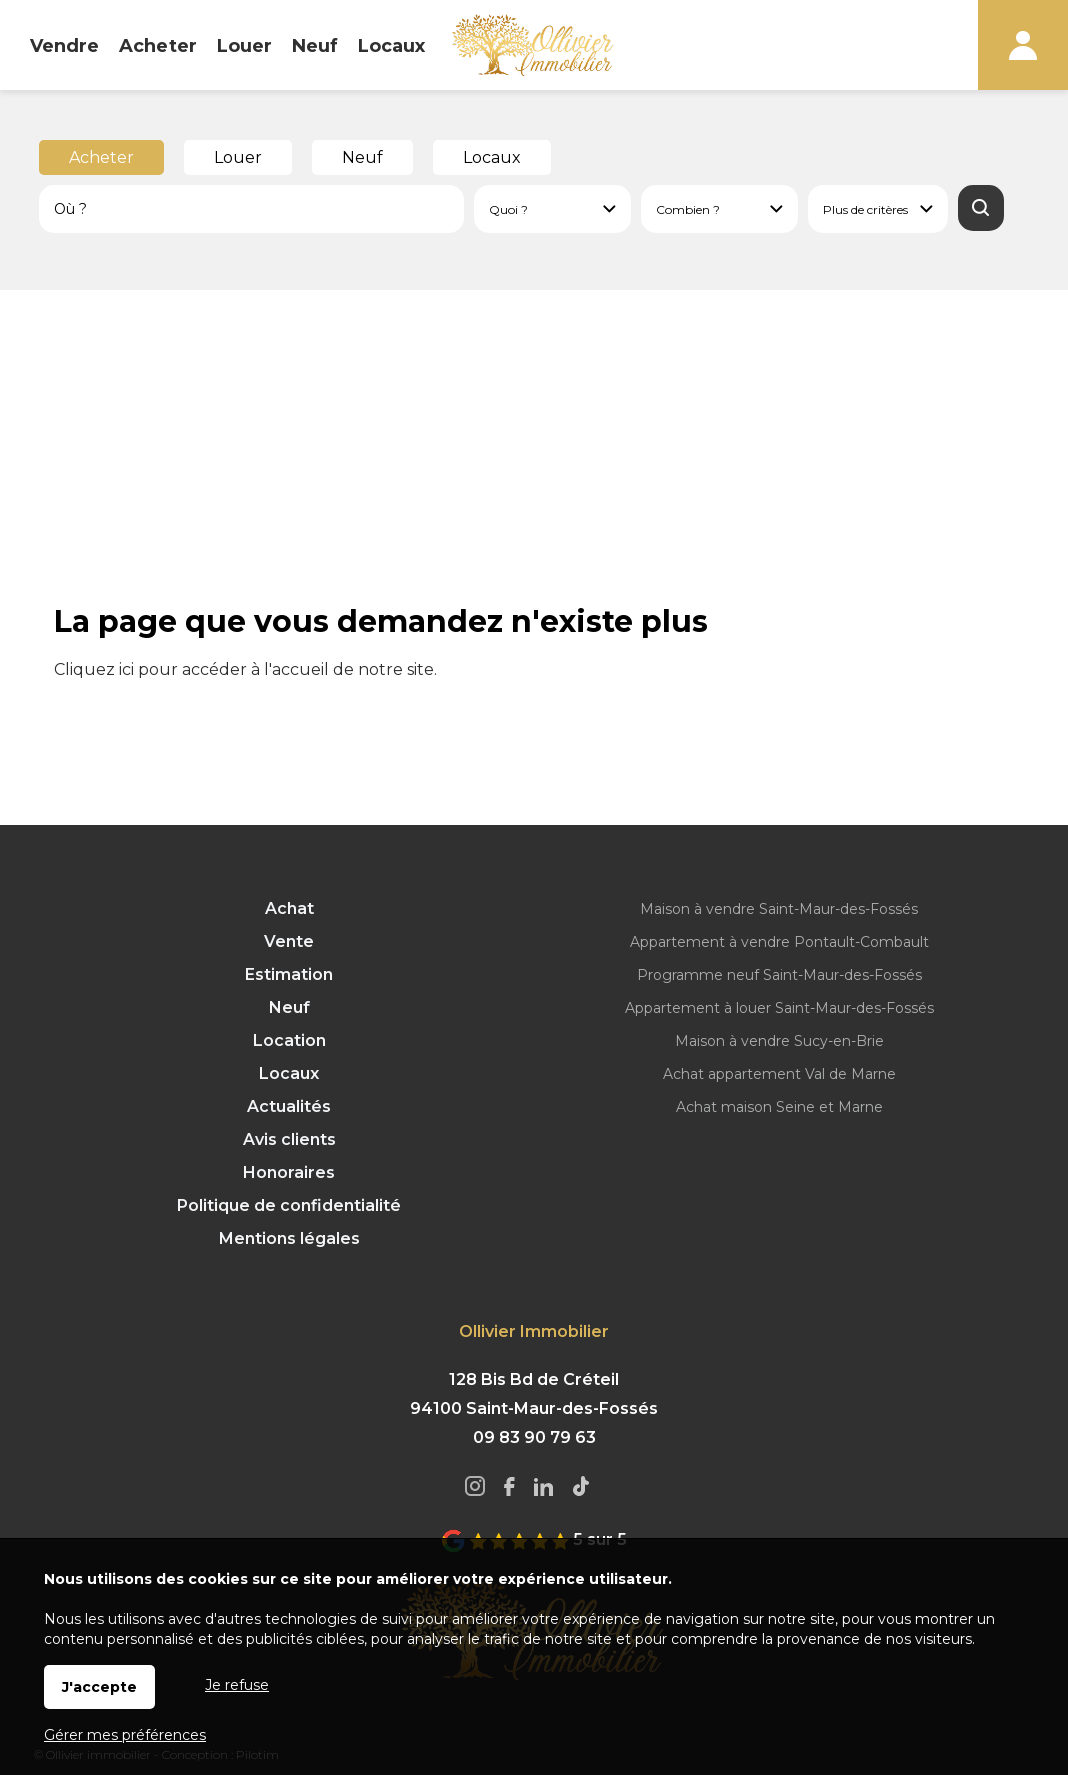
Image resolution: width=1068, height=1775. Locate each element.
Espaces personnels (1023, 45)
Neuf (362, 157)
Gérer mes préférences (125, 1735)
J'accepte (99, 1687)
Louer (238, 157)
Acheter (101, 157)
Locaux (492, 157)
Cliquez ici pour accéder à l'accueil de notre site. (245, 669)
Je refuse (237, 1685)
